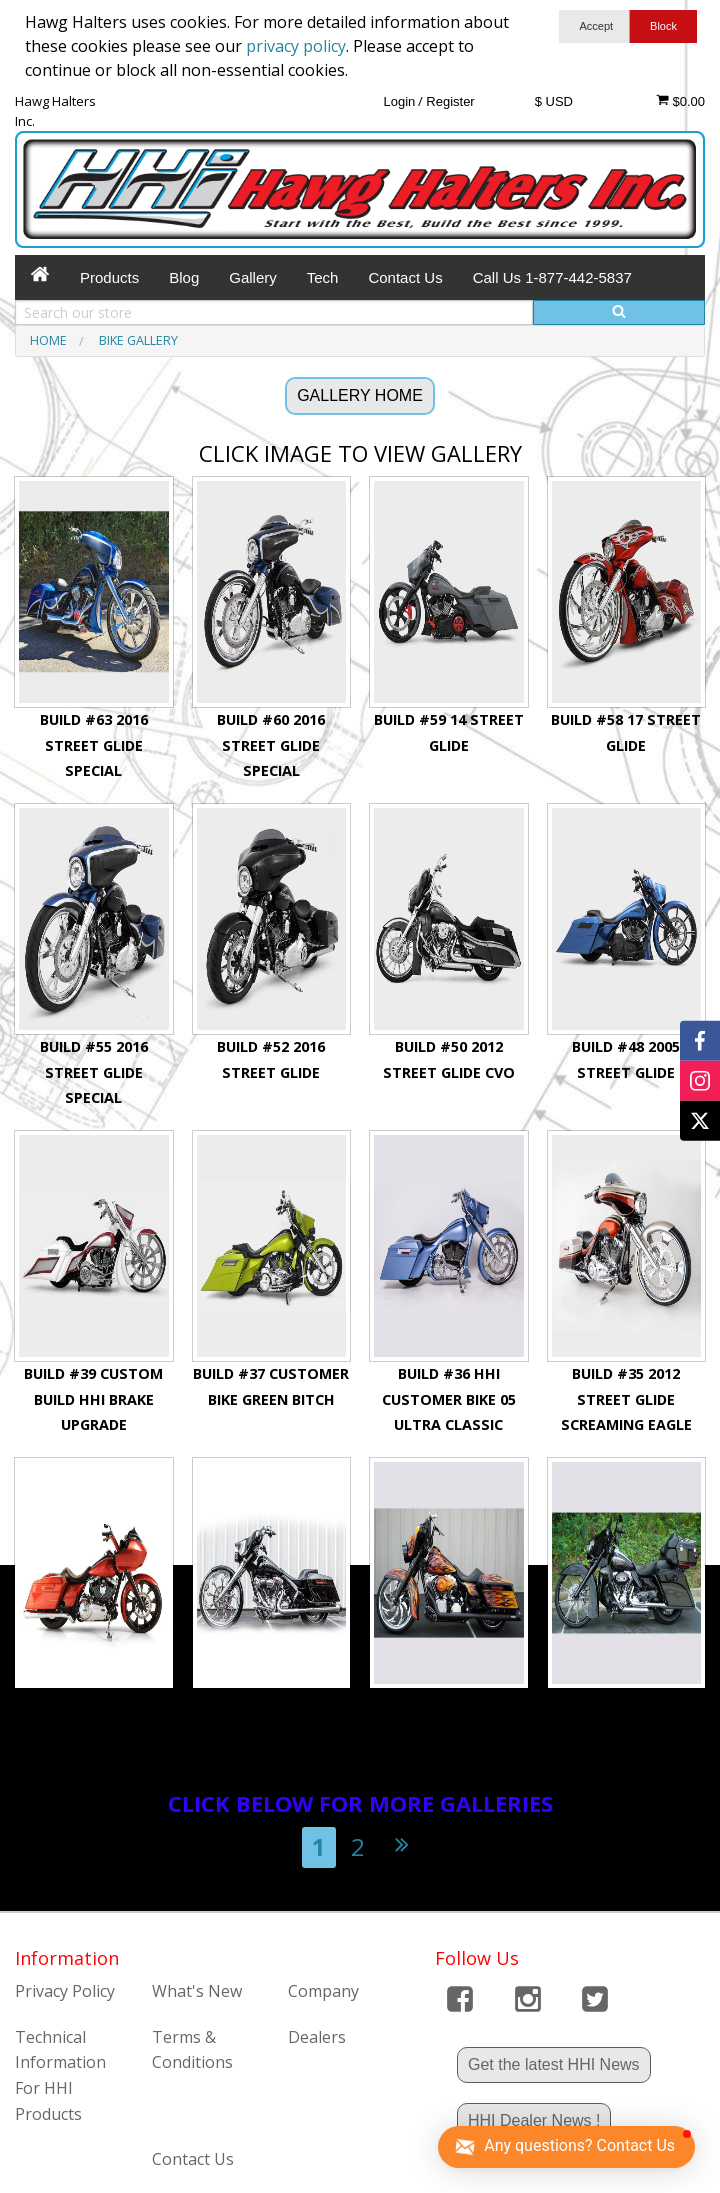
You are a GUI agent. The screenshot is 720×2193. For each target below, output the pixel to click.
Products (109, 277)
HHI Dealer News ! (534, 2120)
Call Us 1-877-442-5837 (552, 277)
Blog (184, 277)
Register (450, 101)
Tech (323, 277)
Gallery (253, 277)
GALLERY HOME (360, 395)
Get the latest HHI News (554, 2064)
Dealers (317, 2037)
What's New (197, 1991)
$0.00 (680, 101)
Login (399, 101)
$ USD (554, 101)
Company (323, 1991)
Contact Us (405, 277)
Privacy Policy (65, 1991)
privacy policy (296, 46)
